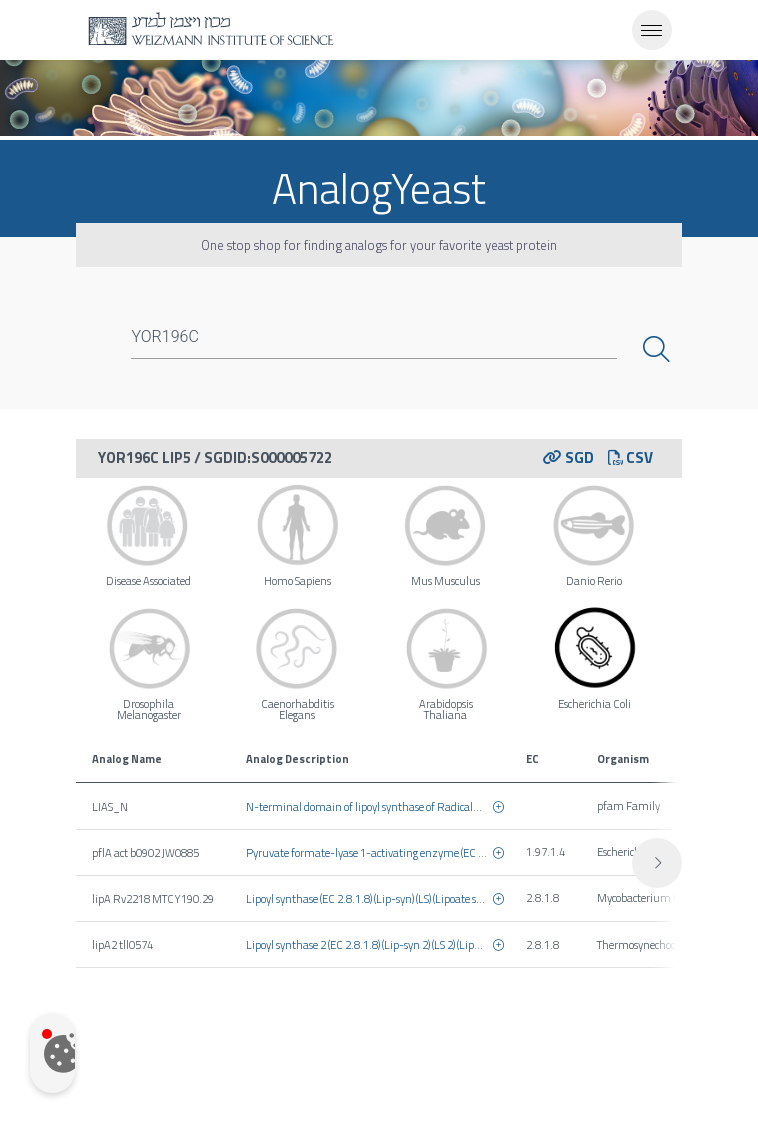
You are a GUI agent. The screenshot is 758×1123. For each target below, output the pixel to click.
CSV (630, 457)
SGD (568, 457)
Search (658, 349)
